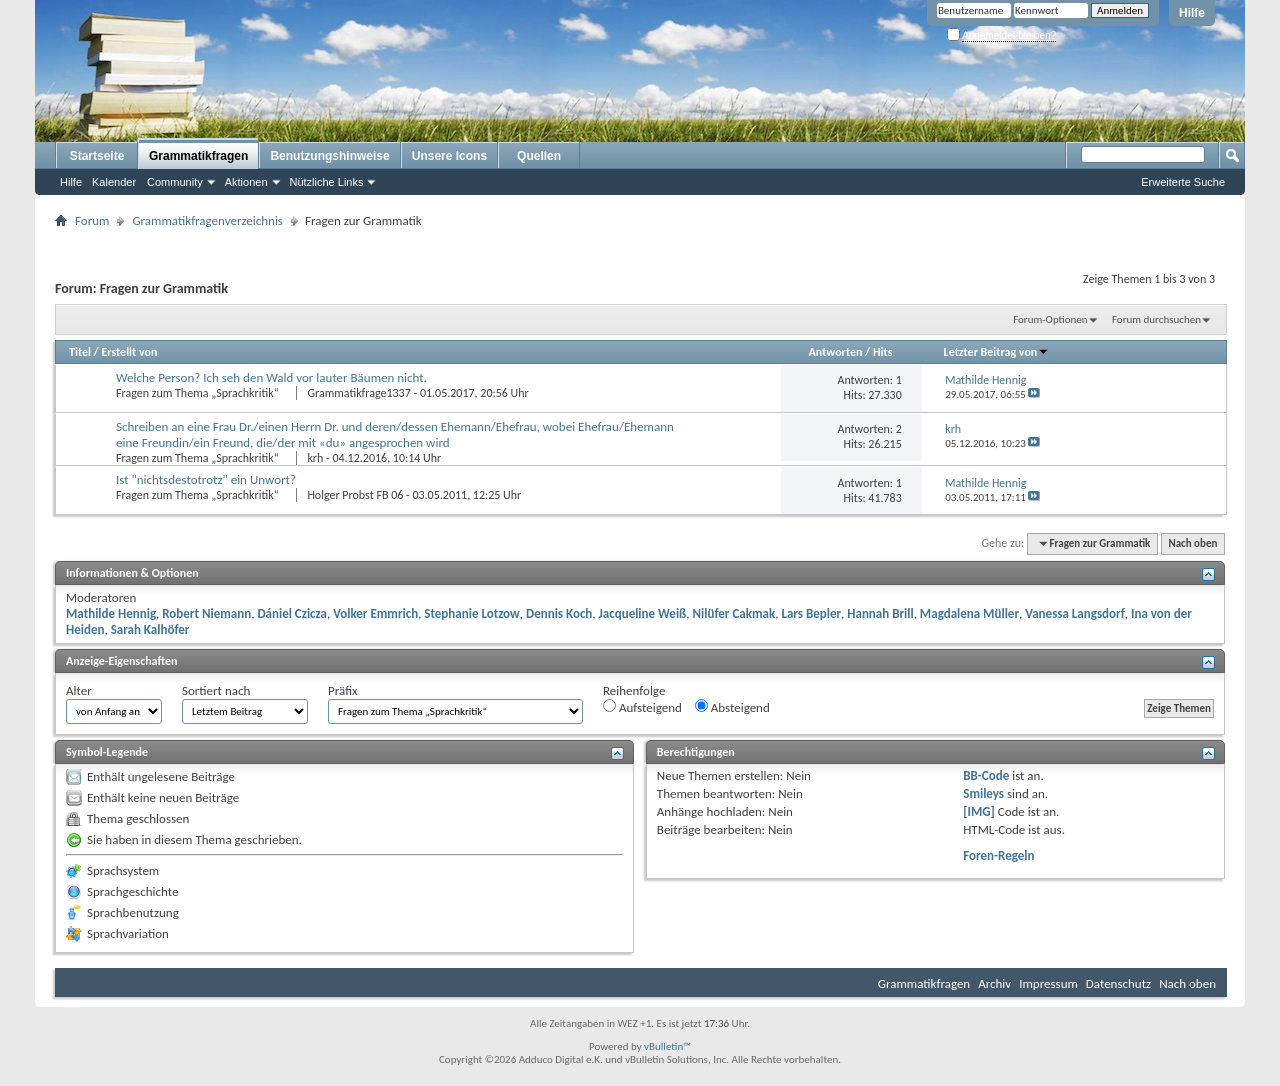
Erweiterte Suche (1183, 182)
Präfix (343, 690)
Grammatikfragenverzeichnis (207, 220)
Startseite (97, 156)
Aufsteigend (642, 707)
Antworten (836, 352)
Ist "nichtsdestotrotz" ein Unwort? (206, 479)
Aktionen (246, 182)
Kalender (114, 182)
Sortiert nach (216, 690)
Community (175, 182)
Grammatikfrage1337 (358, 393)
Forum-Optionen (1050, 319)
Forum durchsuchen (1156, 319)
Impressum (1048, 983)
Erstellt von (129, 352)
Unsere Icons (449, 156)
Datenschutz (1118, 983)
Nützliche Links (327, 182)
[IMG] (979, 811)
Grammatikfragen (198, 156)
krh (315, 458)
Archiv (994, 983)
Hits (882, 352)
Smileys (983, 793)
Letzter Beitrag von (997, 352)
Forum (92, 220)
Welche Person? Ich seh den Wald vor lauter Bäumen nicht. (271, 377)
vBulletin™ (667, 1046)
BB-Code (986, 775)
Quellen (539, 156)
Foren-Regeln (998, 855)
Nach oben (1192, 543)
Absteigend (732, 707)
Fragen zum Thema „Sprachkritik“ (198, 393)
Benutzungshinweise (329, 156)
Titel (80, 352)
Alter (79, 690)
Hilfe (1192, 13)
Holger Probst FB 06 (355, 495)
